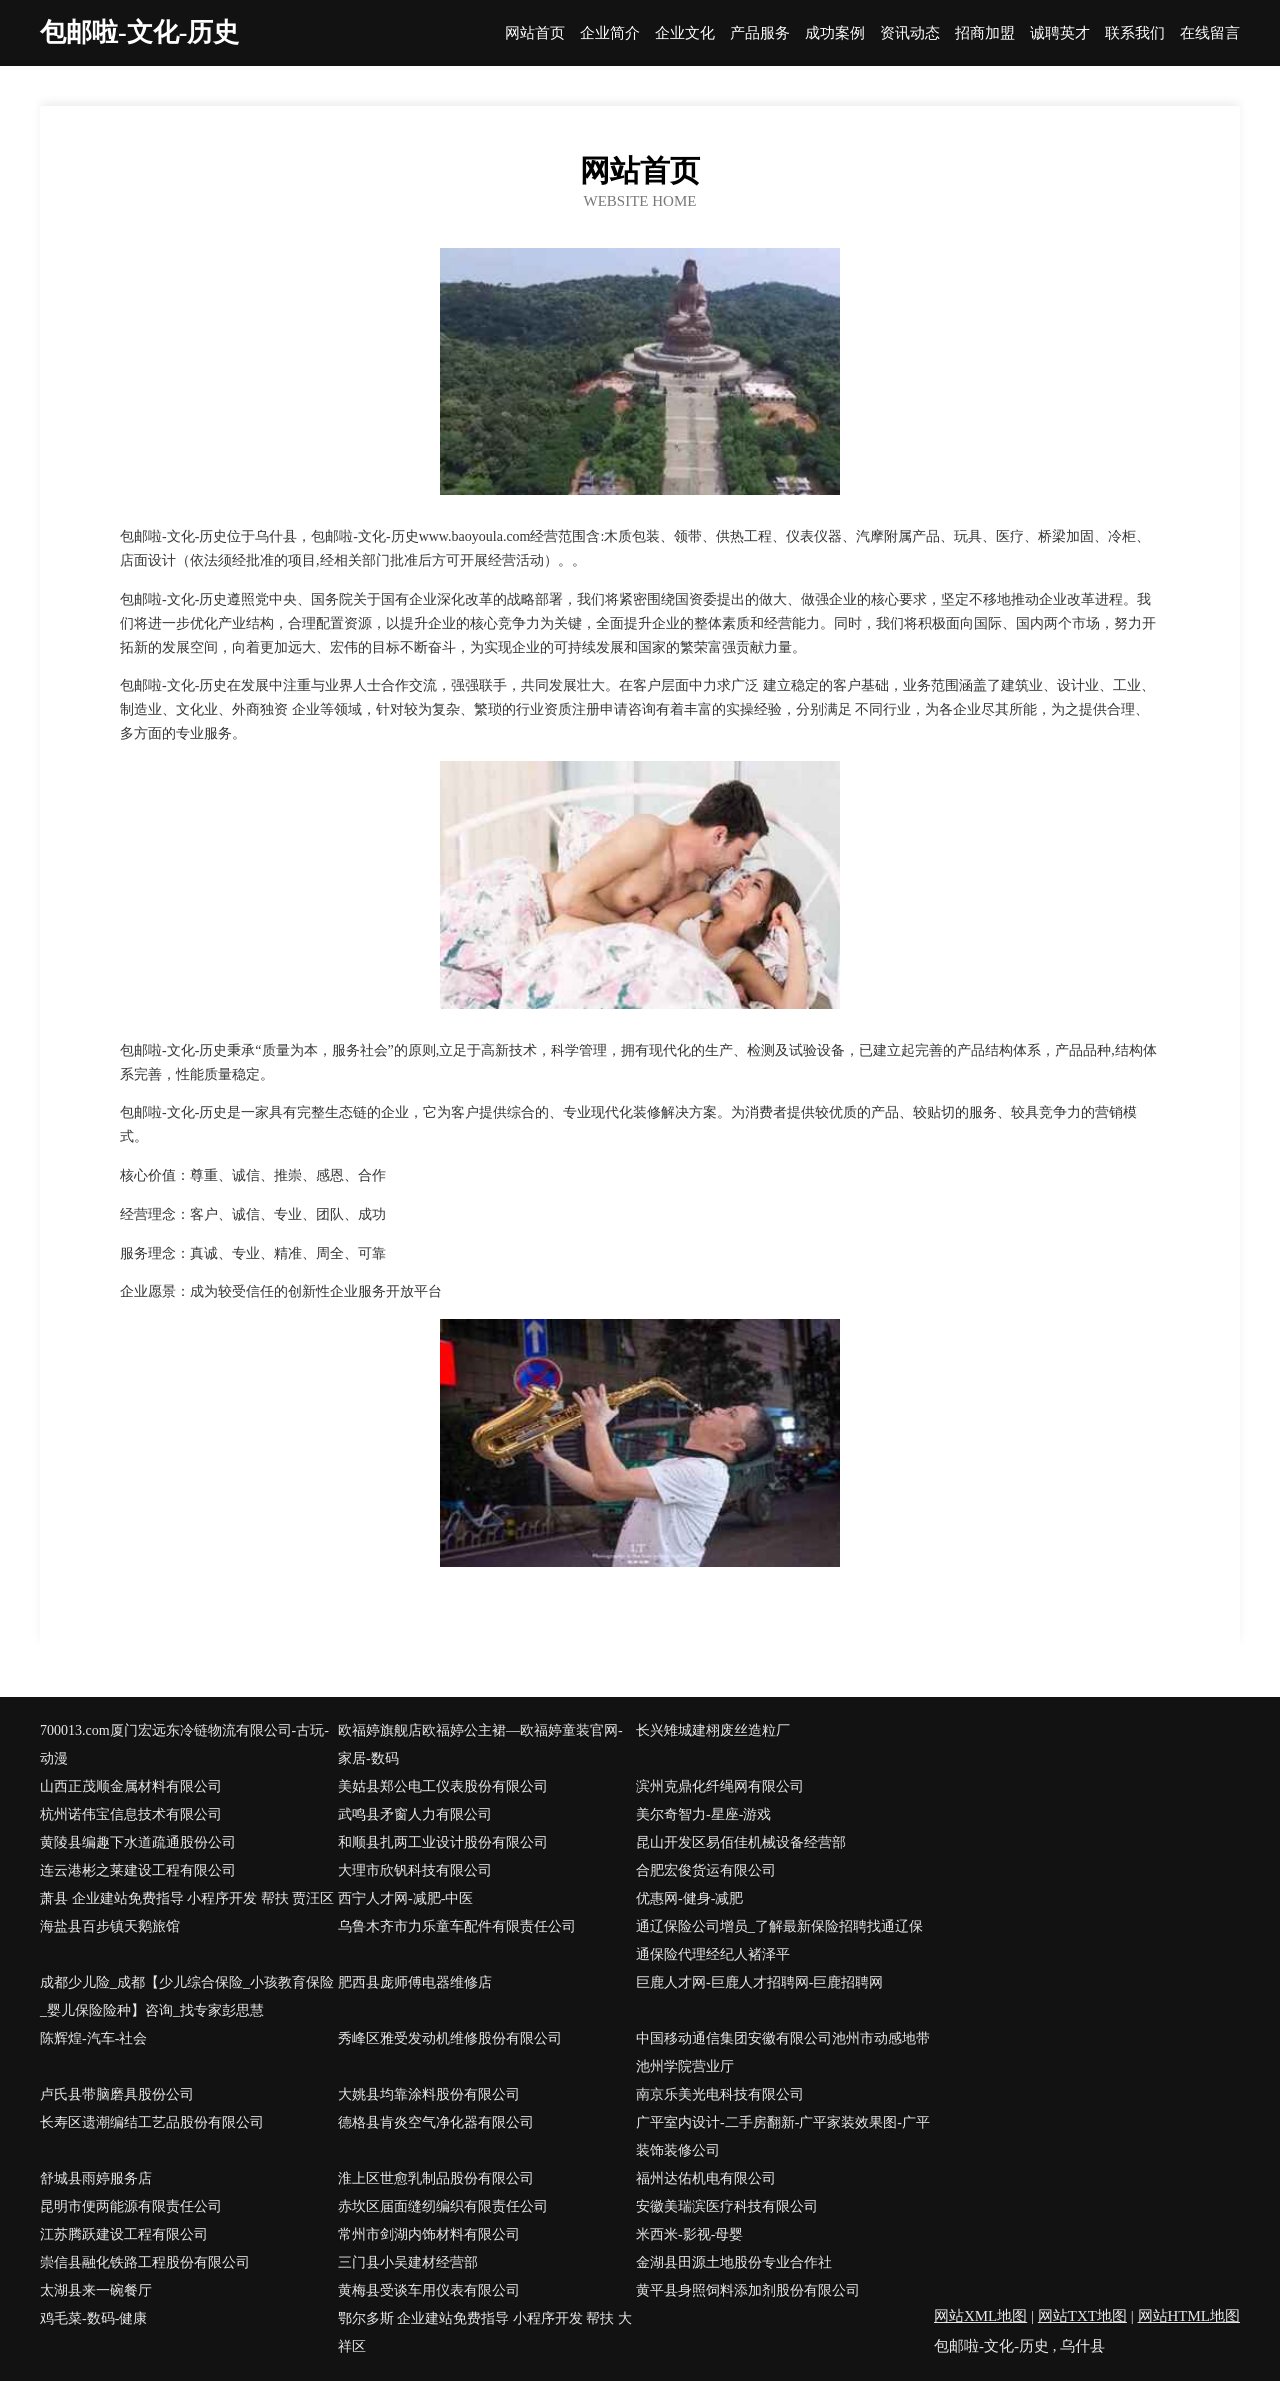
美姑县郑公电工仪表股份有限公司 (443, 1786)
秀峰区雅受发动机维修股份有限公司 (450, 2038)
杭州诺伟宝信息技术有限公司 (131, 1814)
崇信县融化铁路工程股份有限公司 (145, 2262)
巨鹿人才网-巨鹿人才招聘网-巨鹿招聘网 (759, 1982)
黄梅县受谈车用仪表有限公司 (429, 2290)
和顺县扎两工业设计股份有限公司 (443, 1842)
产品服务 (760, 33)
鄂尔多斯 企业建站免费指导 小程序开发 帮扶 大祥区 (485, 2332)
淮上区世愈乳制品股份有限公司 (436, 2178)
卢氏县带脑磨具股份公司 (117, 2094)
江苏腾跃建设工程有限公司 (124, 2234)
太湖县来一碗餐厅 (96, 2290)
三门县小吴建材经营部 (408, 2262)
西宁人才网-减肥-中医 (405, 1898)
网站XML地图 (980, 2316)
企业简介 (610, 33)
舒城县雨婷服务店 (96, 2178)
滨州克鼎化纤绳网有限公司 (720, 1786)
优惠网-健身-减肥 (689, 1898)
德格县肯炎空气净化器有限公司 (436, 2122)
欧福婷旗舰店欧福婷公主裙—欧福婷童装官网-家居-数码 (480, 1744)
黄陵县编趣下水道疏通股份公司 (138, 1842)
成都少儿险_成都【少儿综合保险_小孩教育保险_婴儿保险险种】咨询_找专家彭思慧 (187, 1996)
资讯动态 (910, 33)
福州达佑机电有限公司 (706, 2178)
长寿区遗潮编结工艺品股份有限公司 (152, 2122)
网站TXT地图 (1082, 2316)
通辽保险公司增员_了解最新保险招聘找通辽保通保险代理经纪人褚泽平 (779, 1940)
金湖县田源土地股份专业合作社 (734, 2262)
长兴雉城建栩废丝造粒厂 (713, 1730)
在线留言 (1210, 33)
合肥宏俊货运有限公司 (706, 1870)
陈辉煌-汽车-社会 (93, 2038)
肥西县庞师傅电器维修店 (415, 1982)
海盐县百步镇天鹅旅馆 (110, 1926)
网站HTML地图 (1189, 2316)
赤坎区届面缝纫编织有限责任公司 (443, 2206)
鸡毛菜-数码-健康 (93, 2318)
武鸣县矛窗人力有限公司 (415, 1814)
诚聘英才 (1060, 33)
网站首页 (535, 33)
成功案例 (835, 33)
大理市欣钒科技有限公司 (415, 1870)
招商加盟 (985, 33)
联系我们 (1135, 33)
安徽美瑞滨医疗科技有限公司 (727, 2206)
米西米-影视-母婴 (689, 2234)
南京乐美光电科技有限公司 (720, 2094)
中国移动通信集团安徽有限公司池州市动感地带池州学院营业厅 (783, 2052)
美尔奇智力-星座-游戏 (703, 1814)
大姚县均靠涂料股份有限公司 (429, 2094)
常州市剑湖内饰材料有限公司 (429, 2234)
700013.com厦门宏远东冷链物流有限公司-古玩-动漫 (184, 1744)
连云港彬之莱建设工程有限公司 (138, 1870)
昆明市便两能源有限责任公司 (131, 2206)
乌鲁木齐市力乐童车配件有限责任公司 (457, 1926)
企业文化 (685, 33)
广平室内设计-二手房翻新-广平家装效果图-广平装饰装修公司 (783, 2136)
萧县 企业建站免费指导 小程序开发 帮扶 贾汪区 (187, 1898)
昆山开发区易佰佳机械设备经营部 (741, 1842)
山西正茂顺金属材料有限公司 (131, 1786)
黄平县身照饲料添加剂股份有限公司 (748, 2290)
